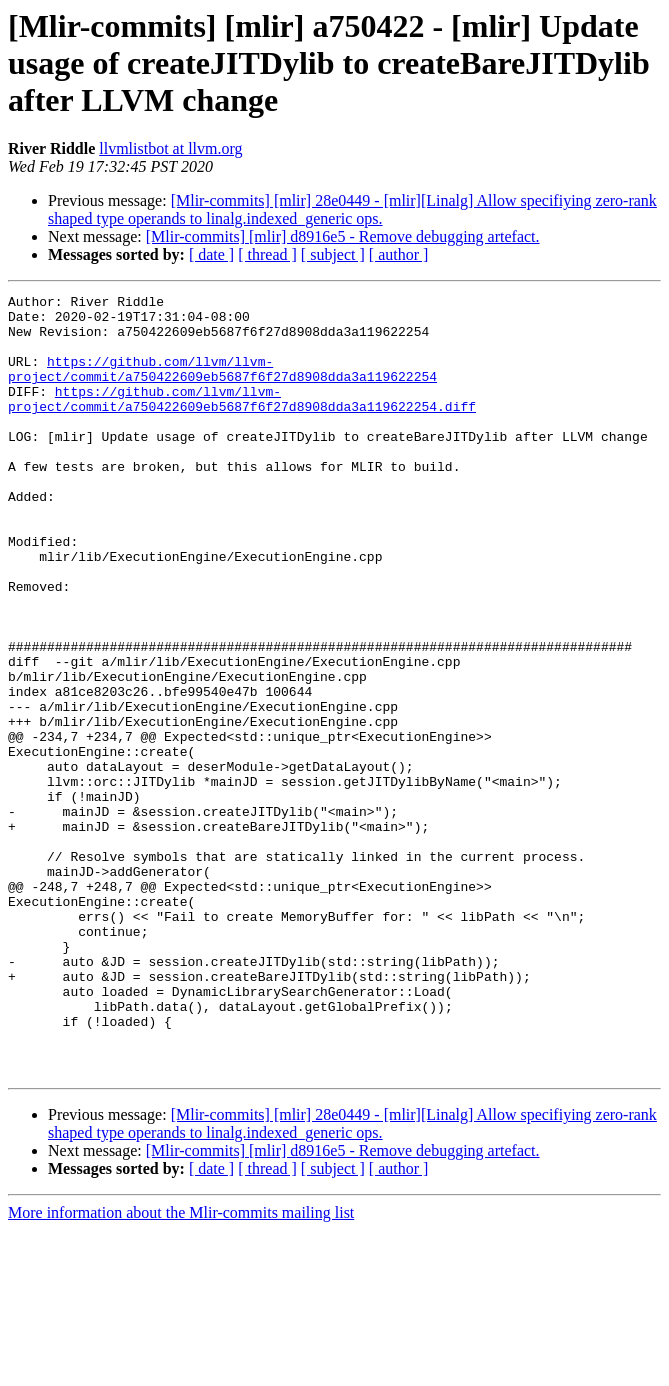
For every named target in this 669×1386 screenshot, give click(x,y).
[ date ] (211, 254)
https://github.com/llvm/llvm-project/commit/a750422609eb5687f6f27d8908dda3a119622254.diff (242, 421)
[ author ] (399, 254)
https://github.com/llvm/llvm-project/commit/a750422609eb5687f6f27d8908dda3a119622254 (222, 385)
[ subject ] (333, 254)
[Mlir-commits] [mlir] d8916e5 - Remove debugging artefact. (343, 236)
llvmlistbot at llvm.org (170, 148)
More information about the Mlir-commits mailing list (181, 1368)
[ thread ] (267, 254)
